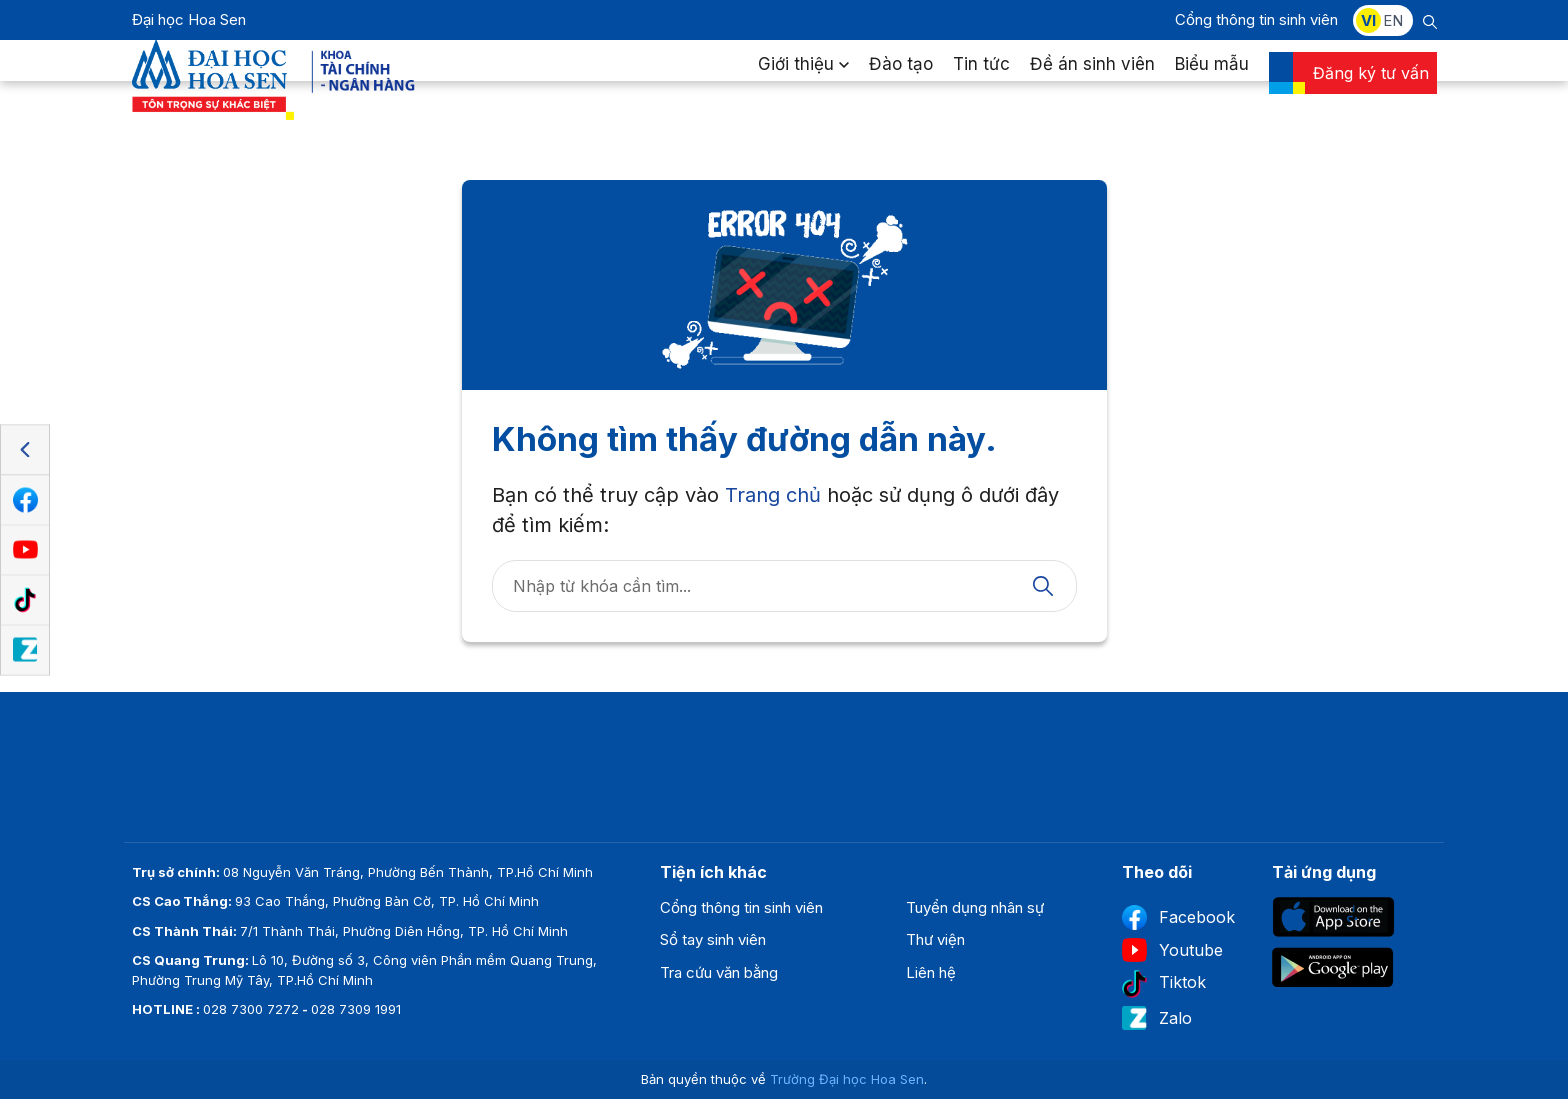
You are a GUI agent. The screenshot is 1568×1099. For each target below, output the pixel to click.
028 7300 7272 (251, 1009)
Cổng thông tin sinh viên (1256, 19)
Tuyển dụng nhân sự (975, 907)
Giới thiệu (803, 84)
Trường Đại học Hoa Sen (847, 1079)
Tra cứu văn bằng (719, 972)
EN (1393, 20)
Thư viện (935, 939)
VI (1368, 20)
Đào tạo (901, 84)
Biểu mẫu (1212, 84)
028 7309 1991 (356, 1009)
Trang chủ (773, 495)
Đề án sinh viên (1092, 84)
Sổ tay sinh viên (713, 939)
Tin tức (981, 84)
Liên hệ (931, 972)
